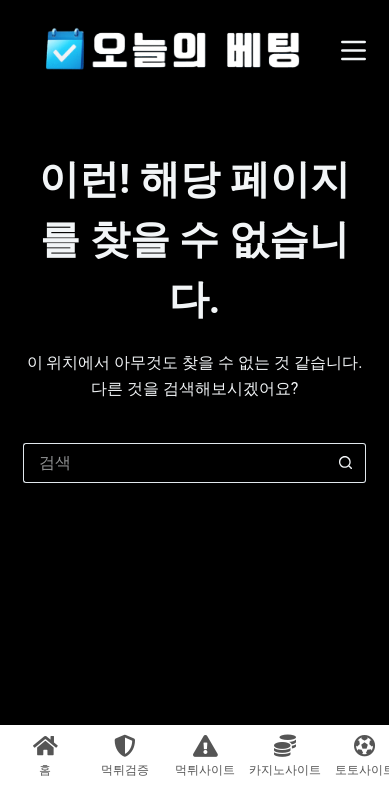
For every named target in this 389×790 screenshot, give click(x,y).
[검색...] (174, 463)
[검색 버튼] (346, 463)
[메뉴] (353, 50)
